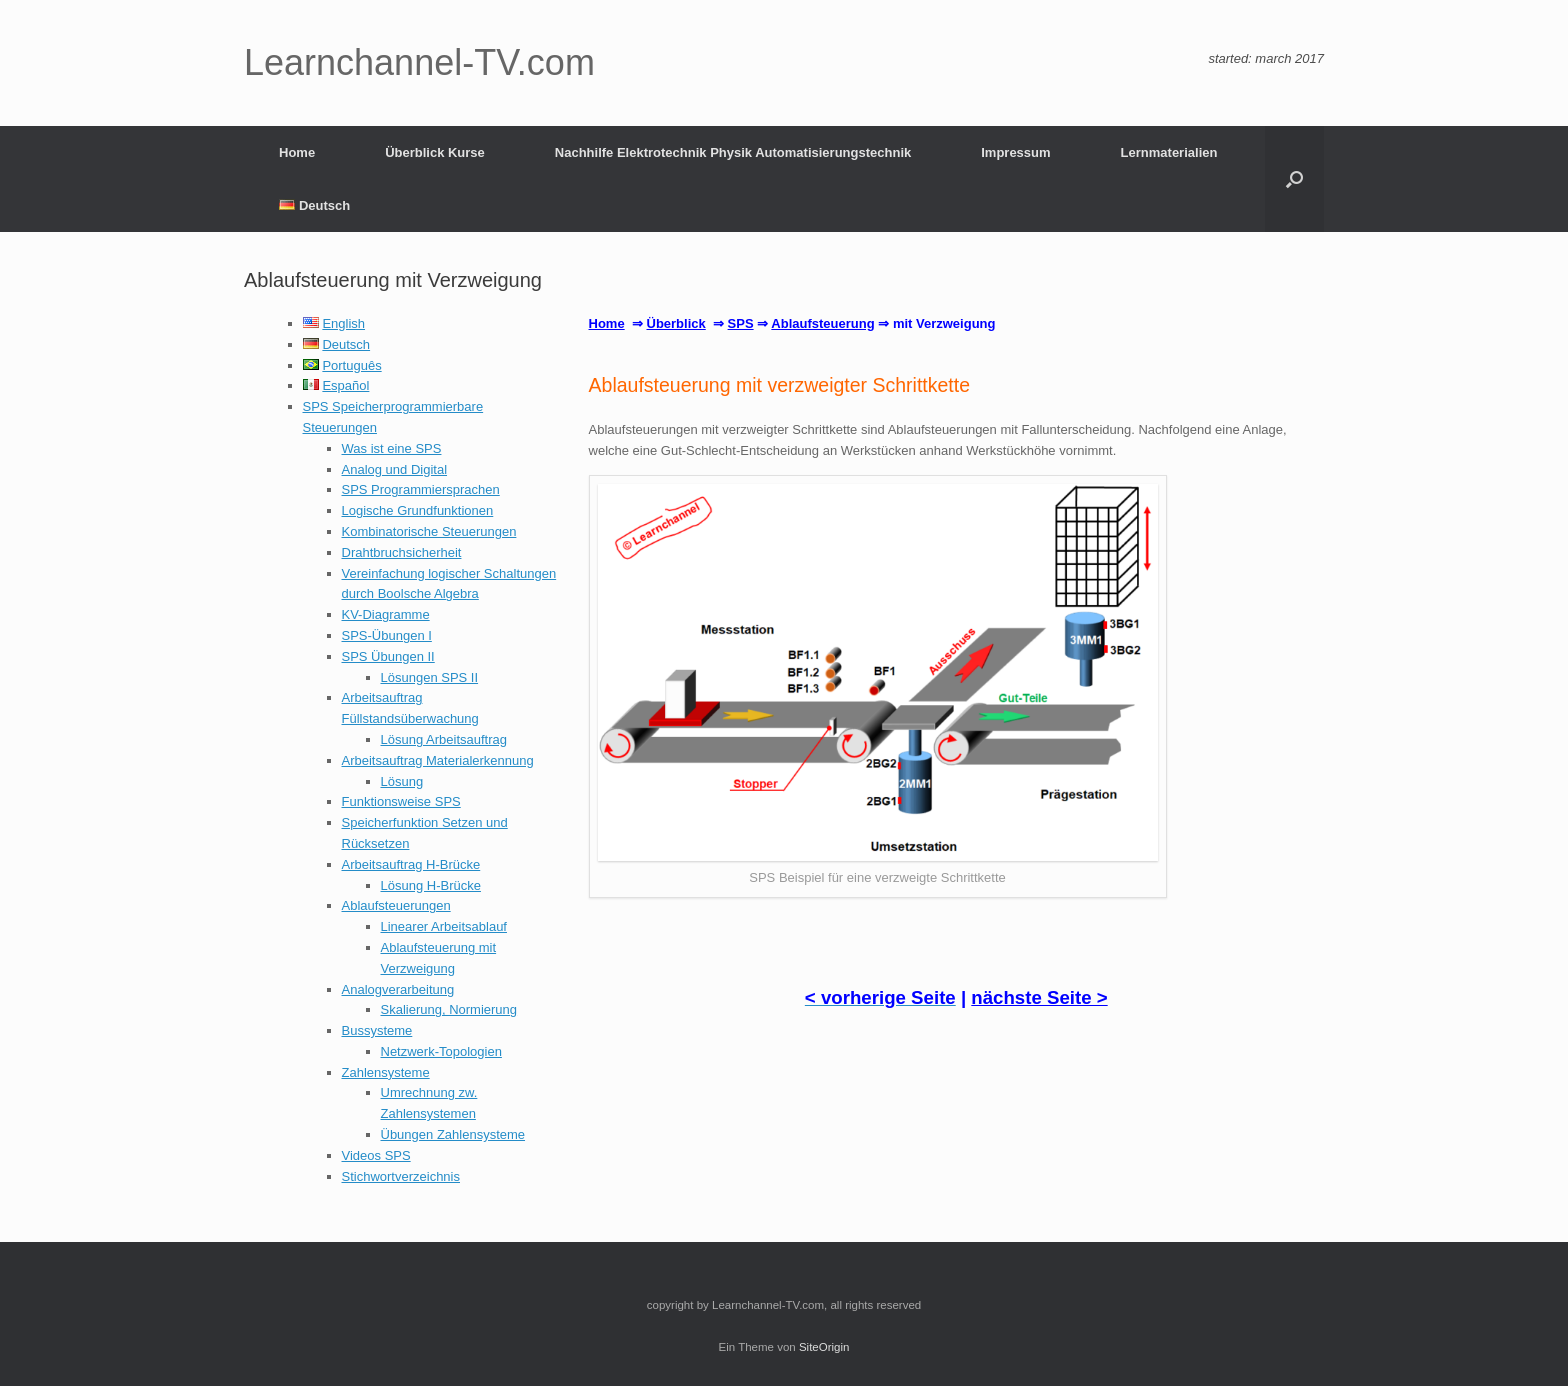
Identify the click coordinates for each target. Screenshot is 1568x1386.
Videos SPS (376, 1155)
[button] (1294, 179)
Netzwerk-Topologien (441, 1051)
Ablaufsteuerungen (396, 905)
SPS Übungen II (388, 656)
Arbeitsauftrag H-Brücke (411, 864)
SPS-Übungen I (387, 635)
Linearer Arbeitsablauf (444, 926)
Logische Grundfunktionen (418, 510)
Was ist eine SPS (392, 448)
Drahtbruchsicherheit (402, 552)
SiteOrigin (824, 1347)
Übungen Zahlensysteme (453, 1134)
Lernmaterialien (1169, 152)
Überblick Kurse (435, 152)
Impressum (1015, 152)
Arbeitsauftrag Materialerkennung (438, 760)
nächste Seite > (1039, 997)
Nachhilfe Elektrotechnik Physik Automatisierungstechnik (733, 152)
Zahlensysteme (386, 1072)
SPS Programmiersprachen (421, 489)
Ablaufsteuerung (822, 323)
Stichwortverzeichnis (401, 1176)
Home (297, 152)
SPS (741, 323)
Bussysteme (377, 1030)
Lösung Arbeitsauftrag (444, 739)
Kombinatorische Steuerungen (429, 531)
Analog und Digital (395, 469)
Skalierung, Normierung (449, 1009)
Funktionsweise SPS (401, 801)
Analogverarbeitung (398, 989)
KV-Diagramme (386, 614)
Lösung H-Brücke (431, 885)
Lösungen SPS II (430, 677)
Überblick (676, 323)
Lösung (402, 781)
